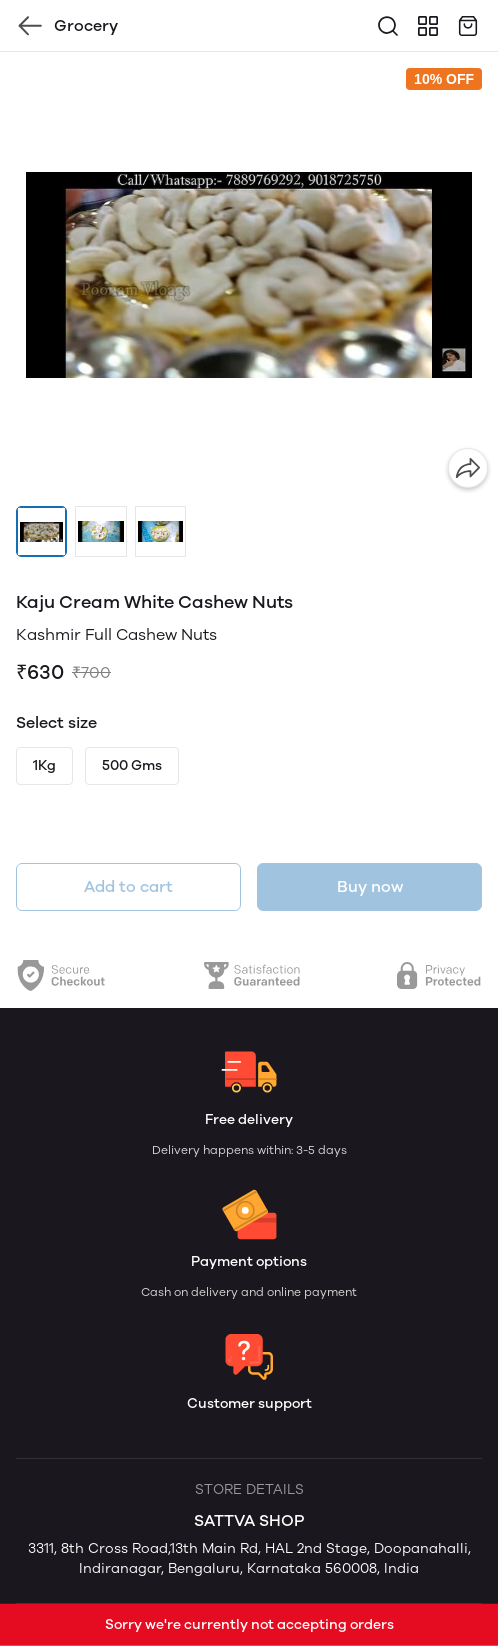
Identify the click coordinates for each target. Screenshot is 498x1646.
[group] (249, 275)
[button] (41, 531)
